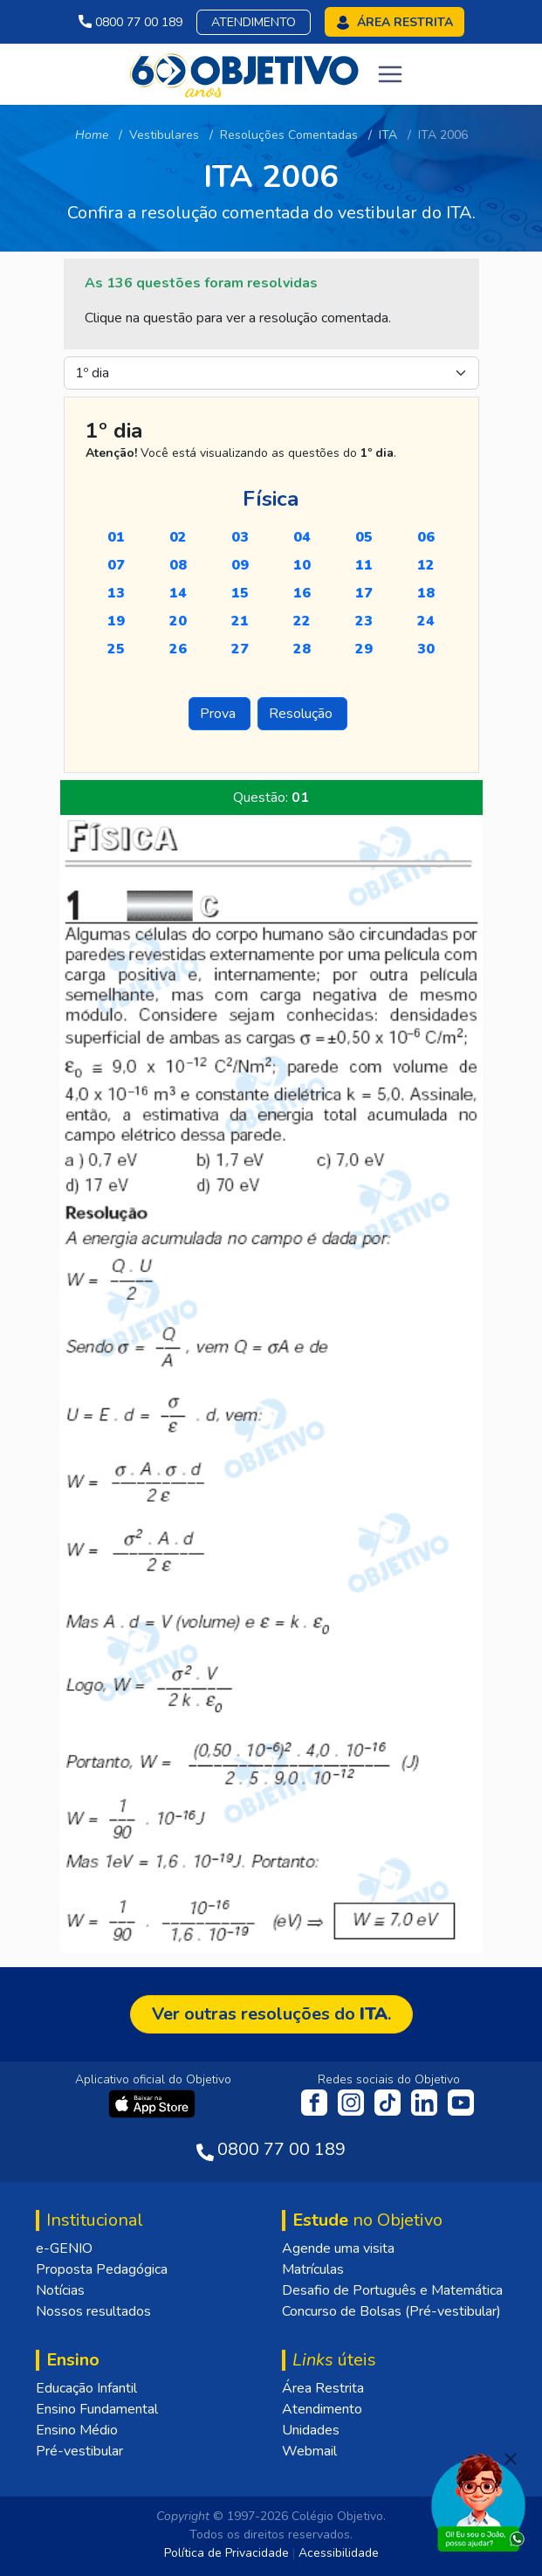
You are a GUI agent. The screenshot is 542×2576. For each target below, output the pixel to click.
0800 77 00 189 (130, 22)
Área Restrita (323, 2388)
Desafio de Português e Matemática (392, 2290)
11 (364, 565)
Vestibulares (164, 135)
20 (178, 621)
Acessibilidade (338, 2553)
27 (240, 649)
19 (116, 621)
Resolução (302, 713)
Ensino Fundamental (97, 2409)
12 (426, 565)
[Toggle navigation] (390, 74)
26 (178, 649)
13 (116, 593)
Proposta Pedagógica (102, 2269)
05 (364, 537)
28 (302, 649)
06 (426, 537)
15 (240, 593)
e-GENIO (64, 2248)
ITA (388, 135)
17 (364, 593)
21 (240, 621)
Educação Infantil (86, 2388)
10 (302, 565)
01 (116, 537)
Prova (219, 713)
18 (426, 593)
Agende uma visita (338, 2248)
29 (364, 649)
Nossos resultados (93, 2311)
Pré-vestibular (79, 2451)
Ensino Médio (77, 2430)
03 (240, 537)
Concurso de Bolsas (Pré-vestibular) (391, 2311)
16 (302, 593)
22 (302, 621)
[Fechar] (511, 2459)
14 (178, 593)
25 (116, 649)
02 (178, 537)
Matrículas (313, 2269)
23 (364, 621)
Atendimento (253, 22)
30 (426, 649)
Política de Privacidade (226, 2553)
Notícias (60, 2290)
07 (116, 565)
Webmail (309, 2451)
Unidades (311, 2430)
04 (302, 537)
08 (178, 565)
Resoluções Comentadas (289, 135)
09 (240, 565)
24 (426, 621)
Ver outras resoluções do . (271, 2014)
